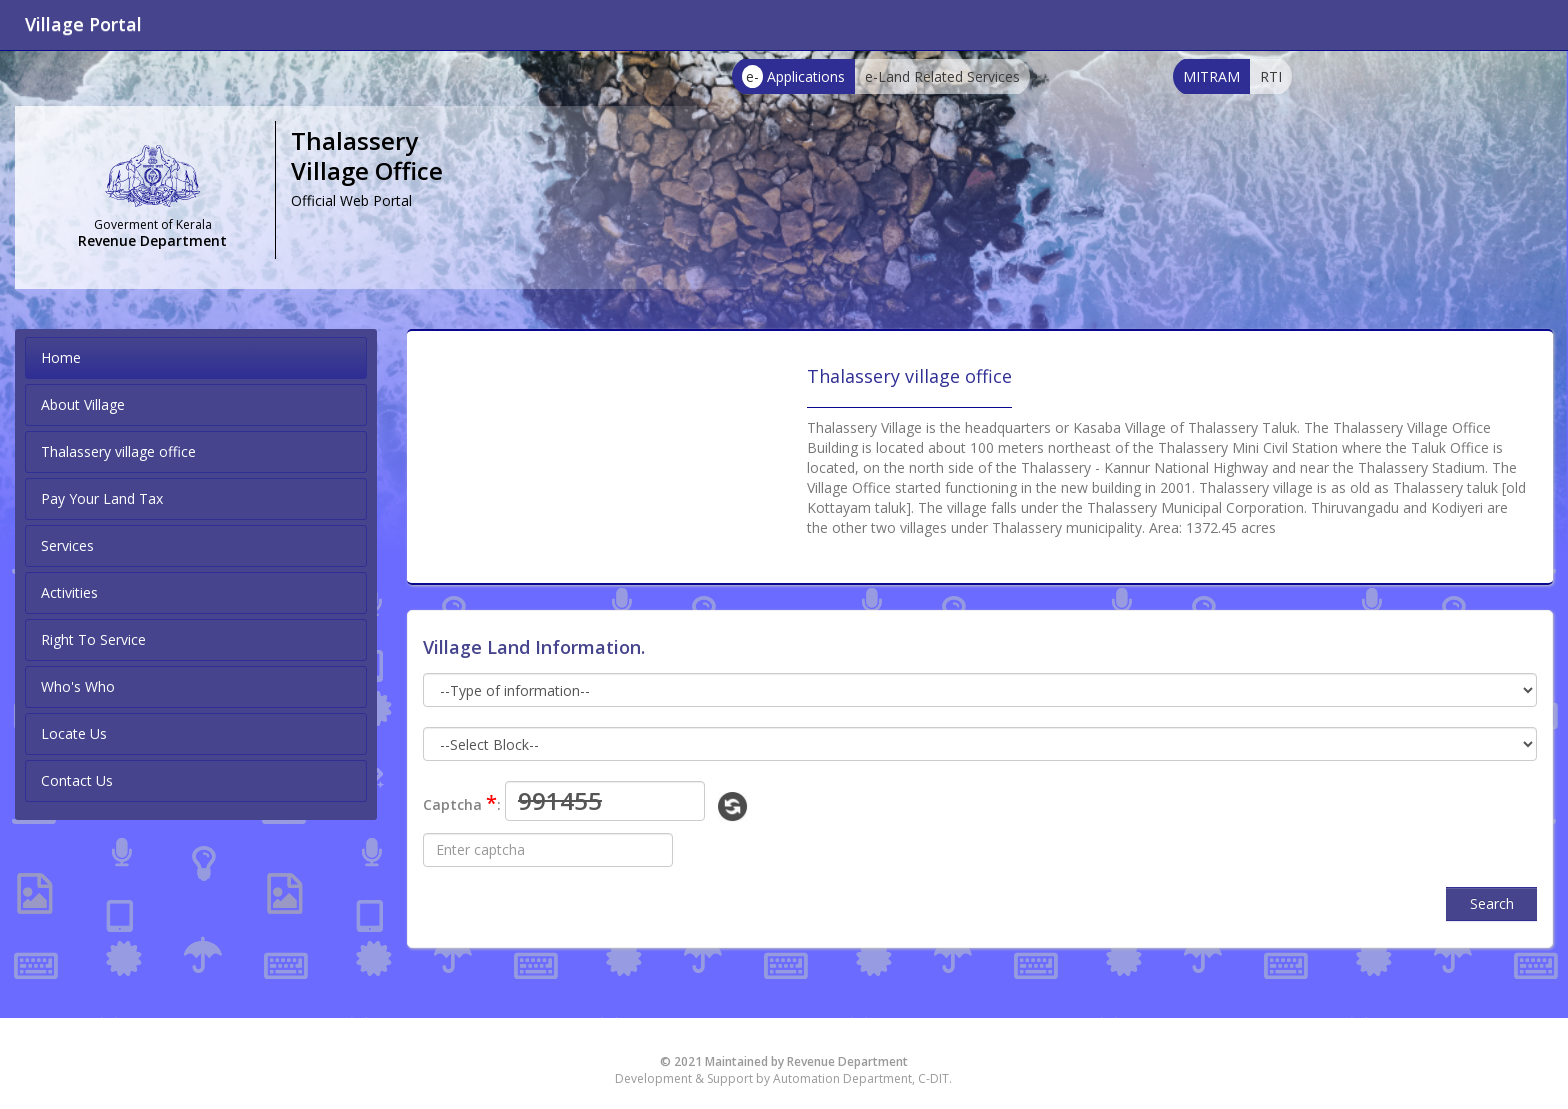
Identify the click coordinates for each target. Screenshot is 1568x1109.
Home (61, 357)
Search (1492, 903)
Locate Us (74, 733)
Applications (793, 76)
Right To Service (93, 639)
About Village (83, 404)
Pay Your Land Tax (102, 498)
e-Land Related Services (942, 76)
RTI (1271, 76)
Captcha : (462, 802)
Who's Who (78, 686)
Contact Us (77, 780)
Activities (69, 592)
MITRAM (1211, 76)
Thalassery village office (118, 451)
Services (67, 545)
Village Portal (83, 24)
